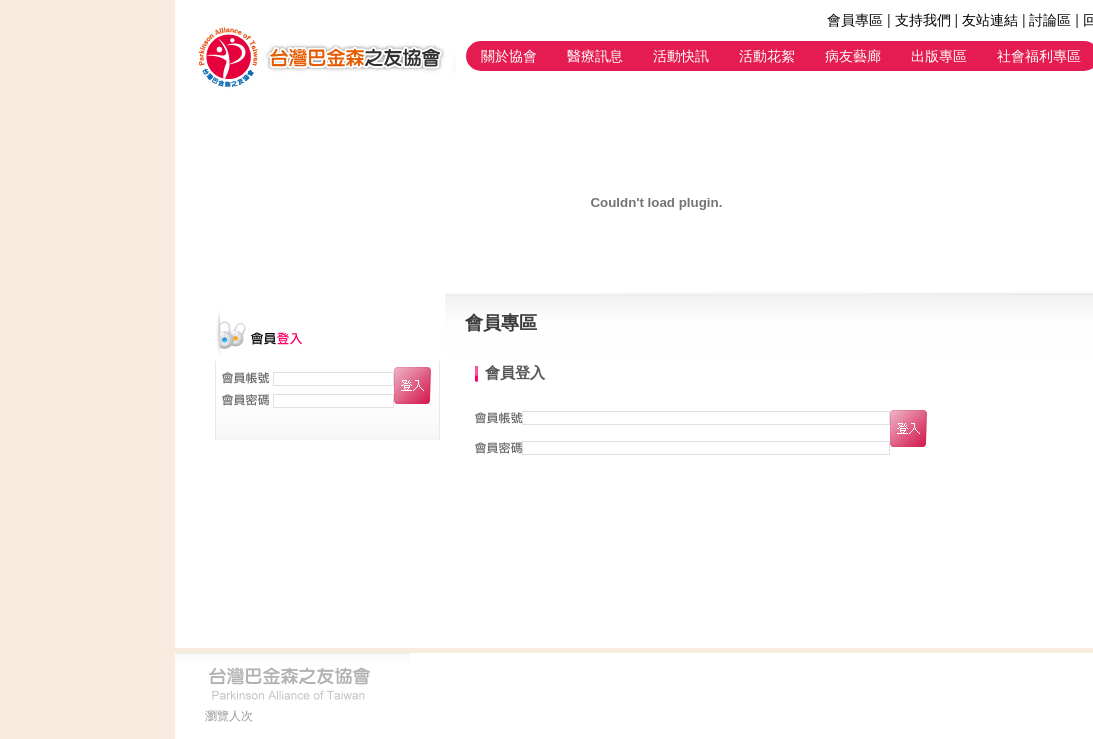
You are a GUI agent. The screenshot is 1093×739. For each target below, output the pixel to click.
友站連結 (990, 20)
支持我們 (923, 20)
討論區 (1050, 20)
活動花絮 (767, 56)
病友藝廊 (853, 56)
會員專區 (855, 20)
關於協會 (509, 56)
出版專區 (939, 56)
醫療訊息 (595, 56)
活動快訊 (681, 56)
